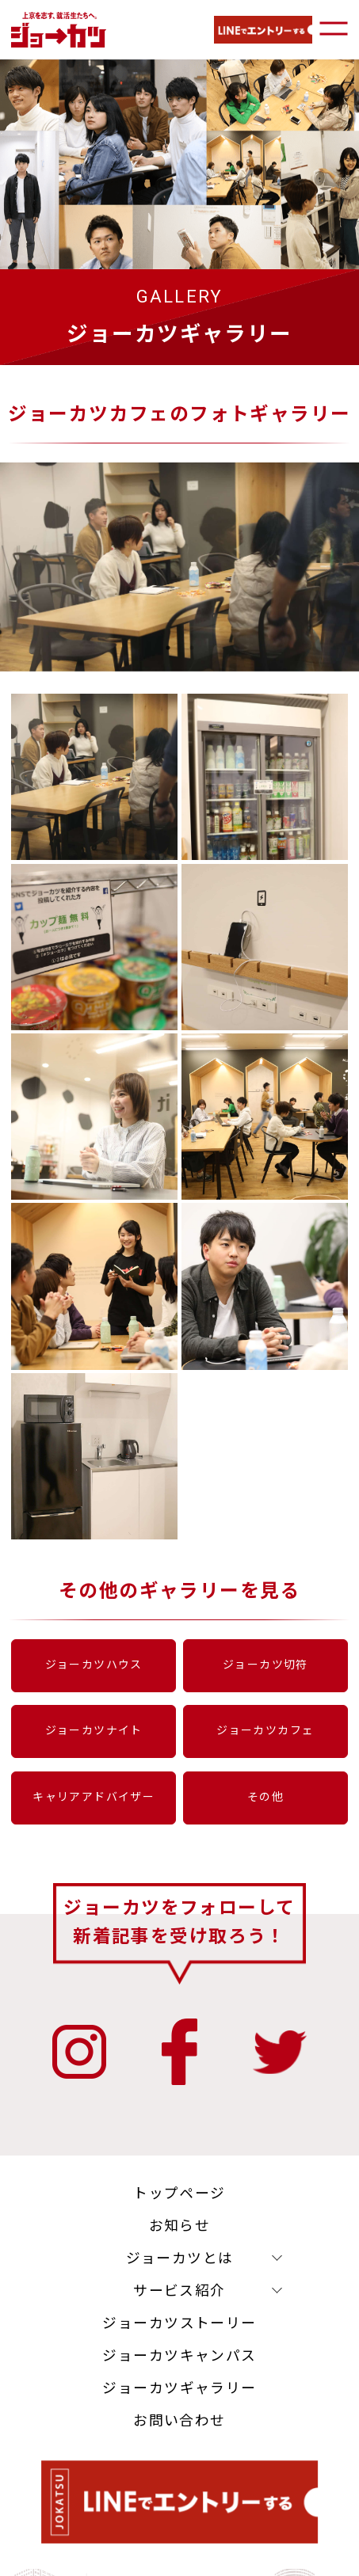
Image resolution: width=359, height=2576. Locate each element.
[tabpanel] (177, 487)
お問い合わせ (179, 2433)
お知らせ (180, 2237)
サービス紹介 (179, 2302)
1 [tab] (168, 648)
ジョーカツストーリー (179, 2335)
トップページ (179, 2205)
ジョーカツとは (180, 2269)
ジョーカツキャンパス (179, 2368)
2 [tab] (192, 648)
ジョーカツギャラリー (179, 2400)
